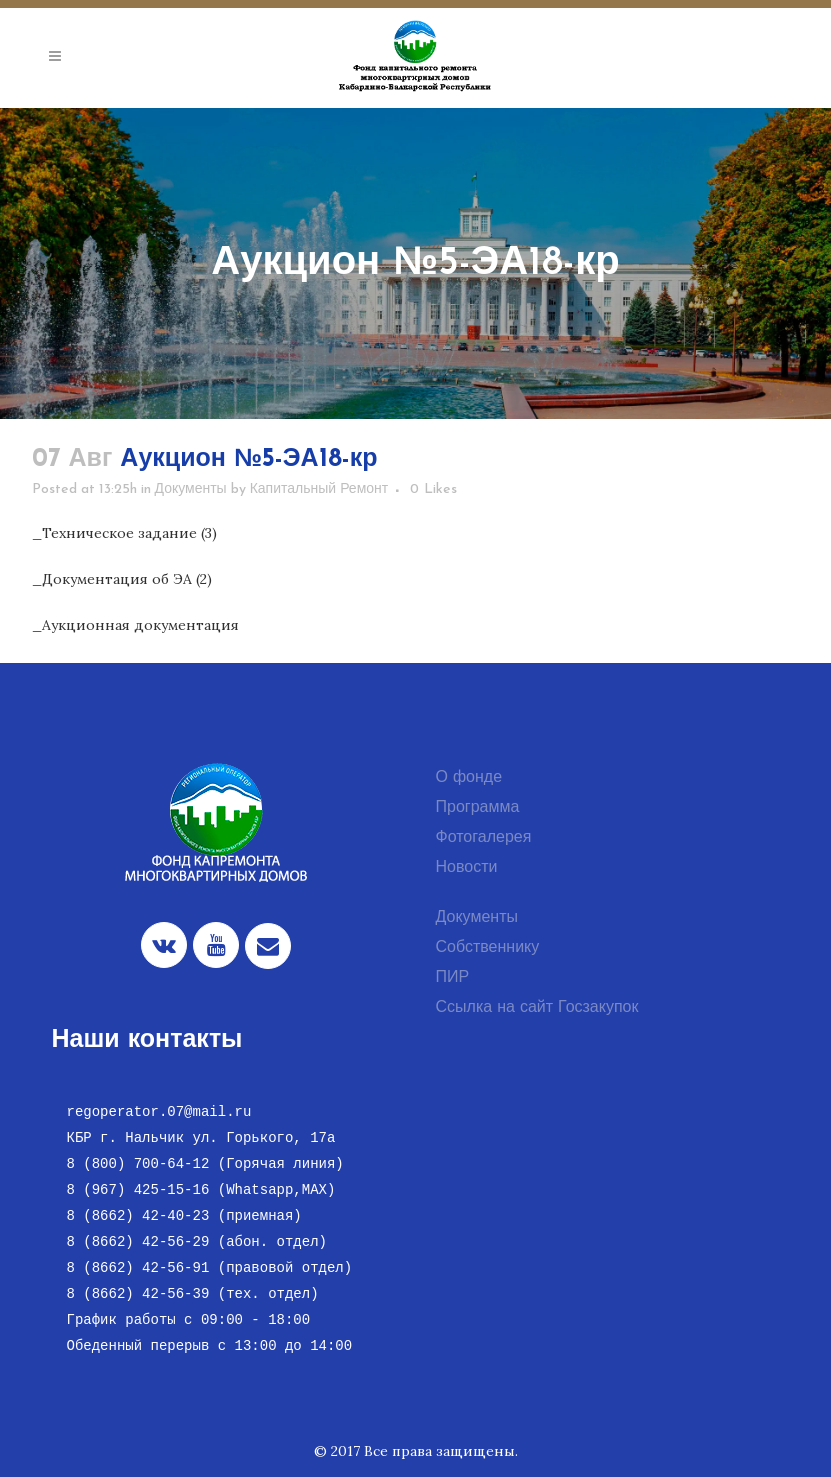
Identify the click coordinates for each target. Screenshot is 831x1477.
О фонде (469, 778)
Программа (478, 808)
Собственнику (488, 948)
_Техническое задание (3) (124, 533)
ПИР (453, 978)
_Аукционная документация (135, 625)
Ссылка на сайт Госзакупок (537, 1008)
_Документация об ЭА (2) (122, 579)
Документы (191, 489)
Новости (467, 868)
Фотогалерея (484, 838)
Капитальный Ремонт (319, 489)
